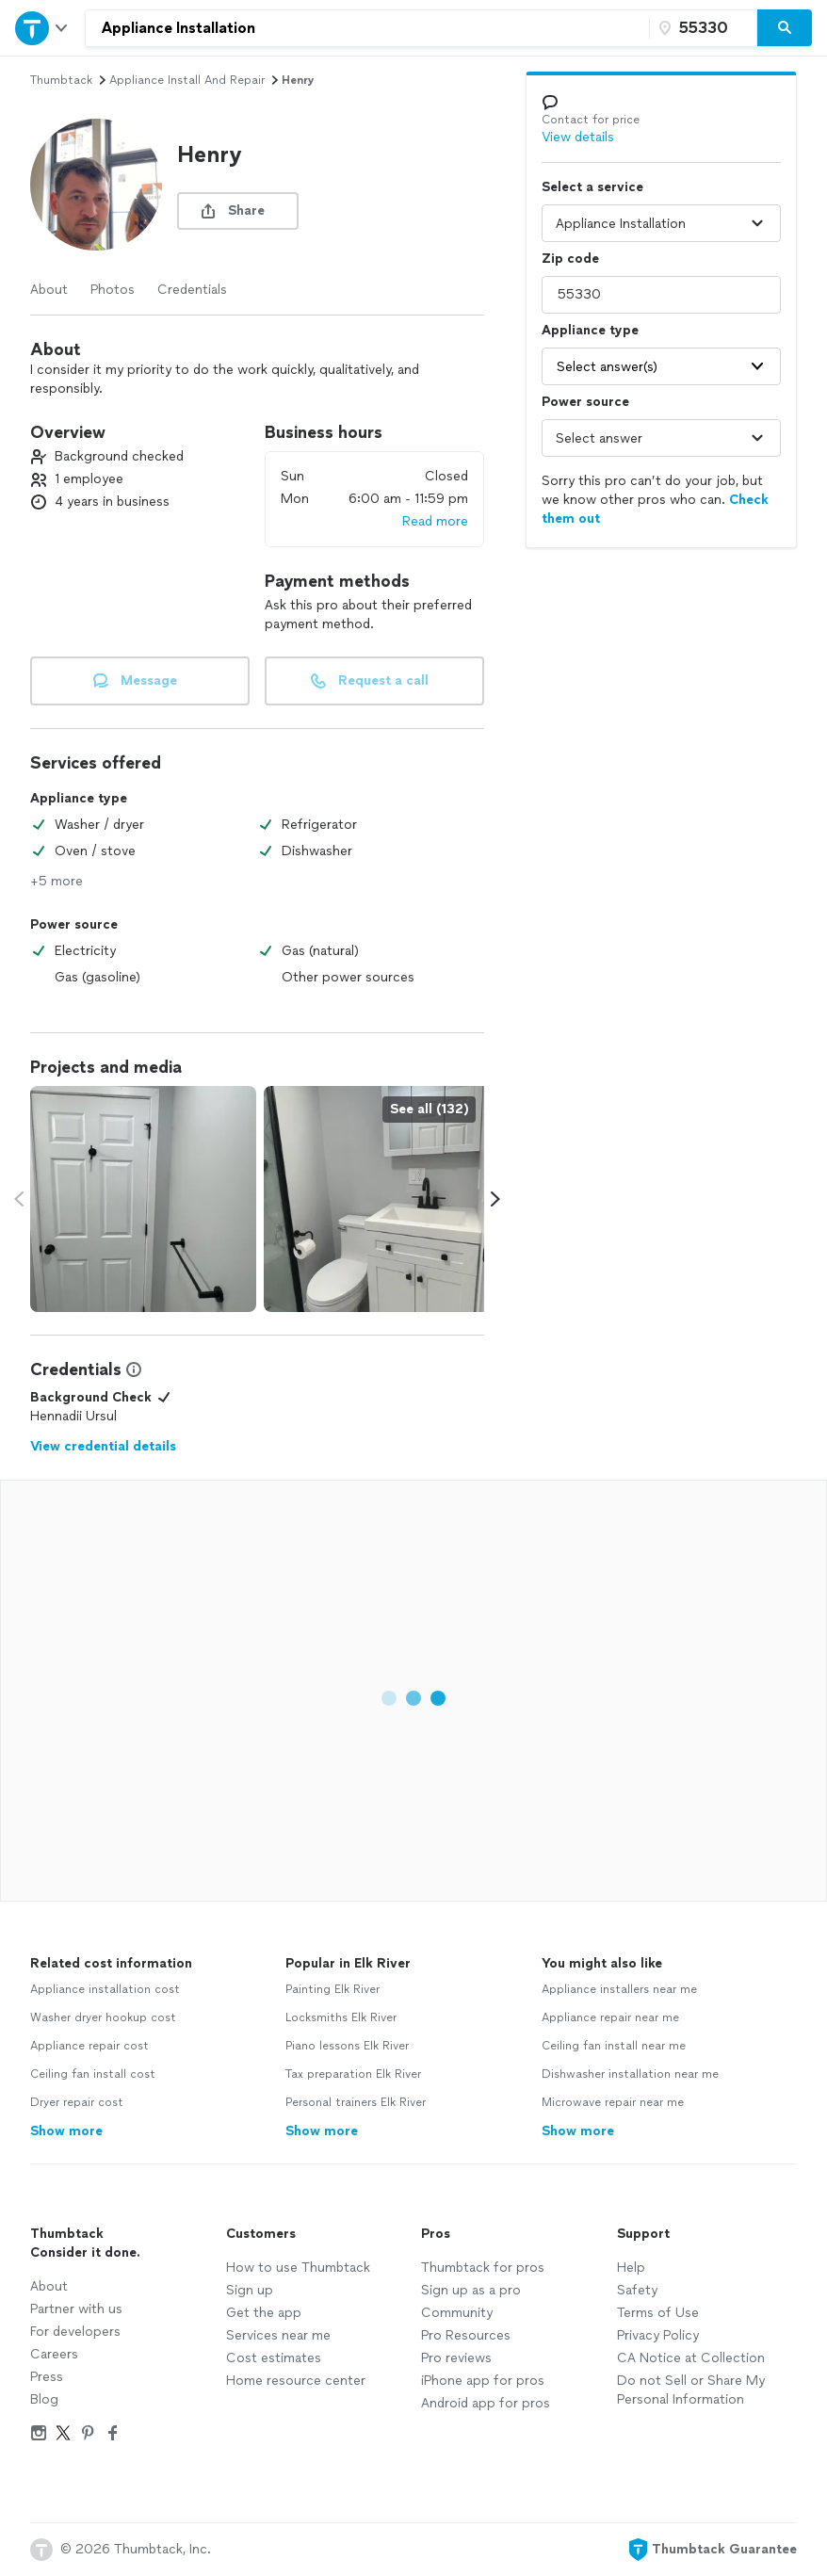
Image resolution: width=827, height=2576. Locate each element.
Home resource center (295, 2381)
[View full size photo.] (143, 1199)
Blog (44, 2399)
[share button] (238, 211)
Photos (112, 290)
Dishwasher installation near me (630, 2074)
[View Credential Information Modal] (132, 1369)
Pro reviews (456, 2358)
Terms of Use (658, 2313)
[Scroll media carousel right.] (495, 1199)
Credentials (192, 290)
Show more (66, 2131)
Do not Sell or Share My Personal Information (691, 2390)
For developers (75, 2332)
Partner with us (76, 2309)
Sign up (249, 2290)
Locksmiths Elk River (341, 2017)
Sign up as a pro (471, 2290)
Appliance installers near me (619, 1989)
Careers (54, 2354)
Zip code (570, 259)
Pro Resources (466, 2335)
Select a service (592, 187)
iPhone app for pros (482, 2381)
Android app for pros (485, 2403)
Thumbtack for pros (482, 2268)
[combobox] (367, 28)
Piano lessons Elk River (347, 2045)
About (49, 290)
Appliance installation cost (105, 1989)
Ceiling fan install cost (92, 2074)
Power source (585, 402)
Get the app (263, 2313)
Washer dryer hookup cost (103, 2017)
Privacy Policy (658, 2335)
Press (46, 2377)
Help (631, 2268)
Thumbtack (61, 80)
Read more (435, 521)
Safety (637, 2290)
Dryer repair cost (76, 2102)
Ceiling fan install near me (614, 2045)
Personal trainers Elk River (355, 2102)
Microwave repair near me (613, 2102)
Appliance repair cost (89, 2045)
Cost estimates (273, 2358)
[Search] (784, 28)
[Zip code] (701, 28)
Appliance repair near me (610, 2017)
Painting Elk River (332, 1989)
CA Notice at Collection (691, 2358)
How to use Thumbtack (298, 2268)
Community (457, 2313)
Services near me (278, 2335)
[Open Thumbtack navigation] (42, 28)
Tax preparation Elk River (353, 2074)
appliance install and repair (187, 80)
